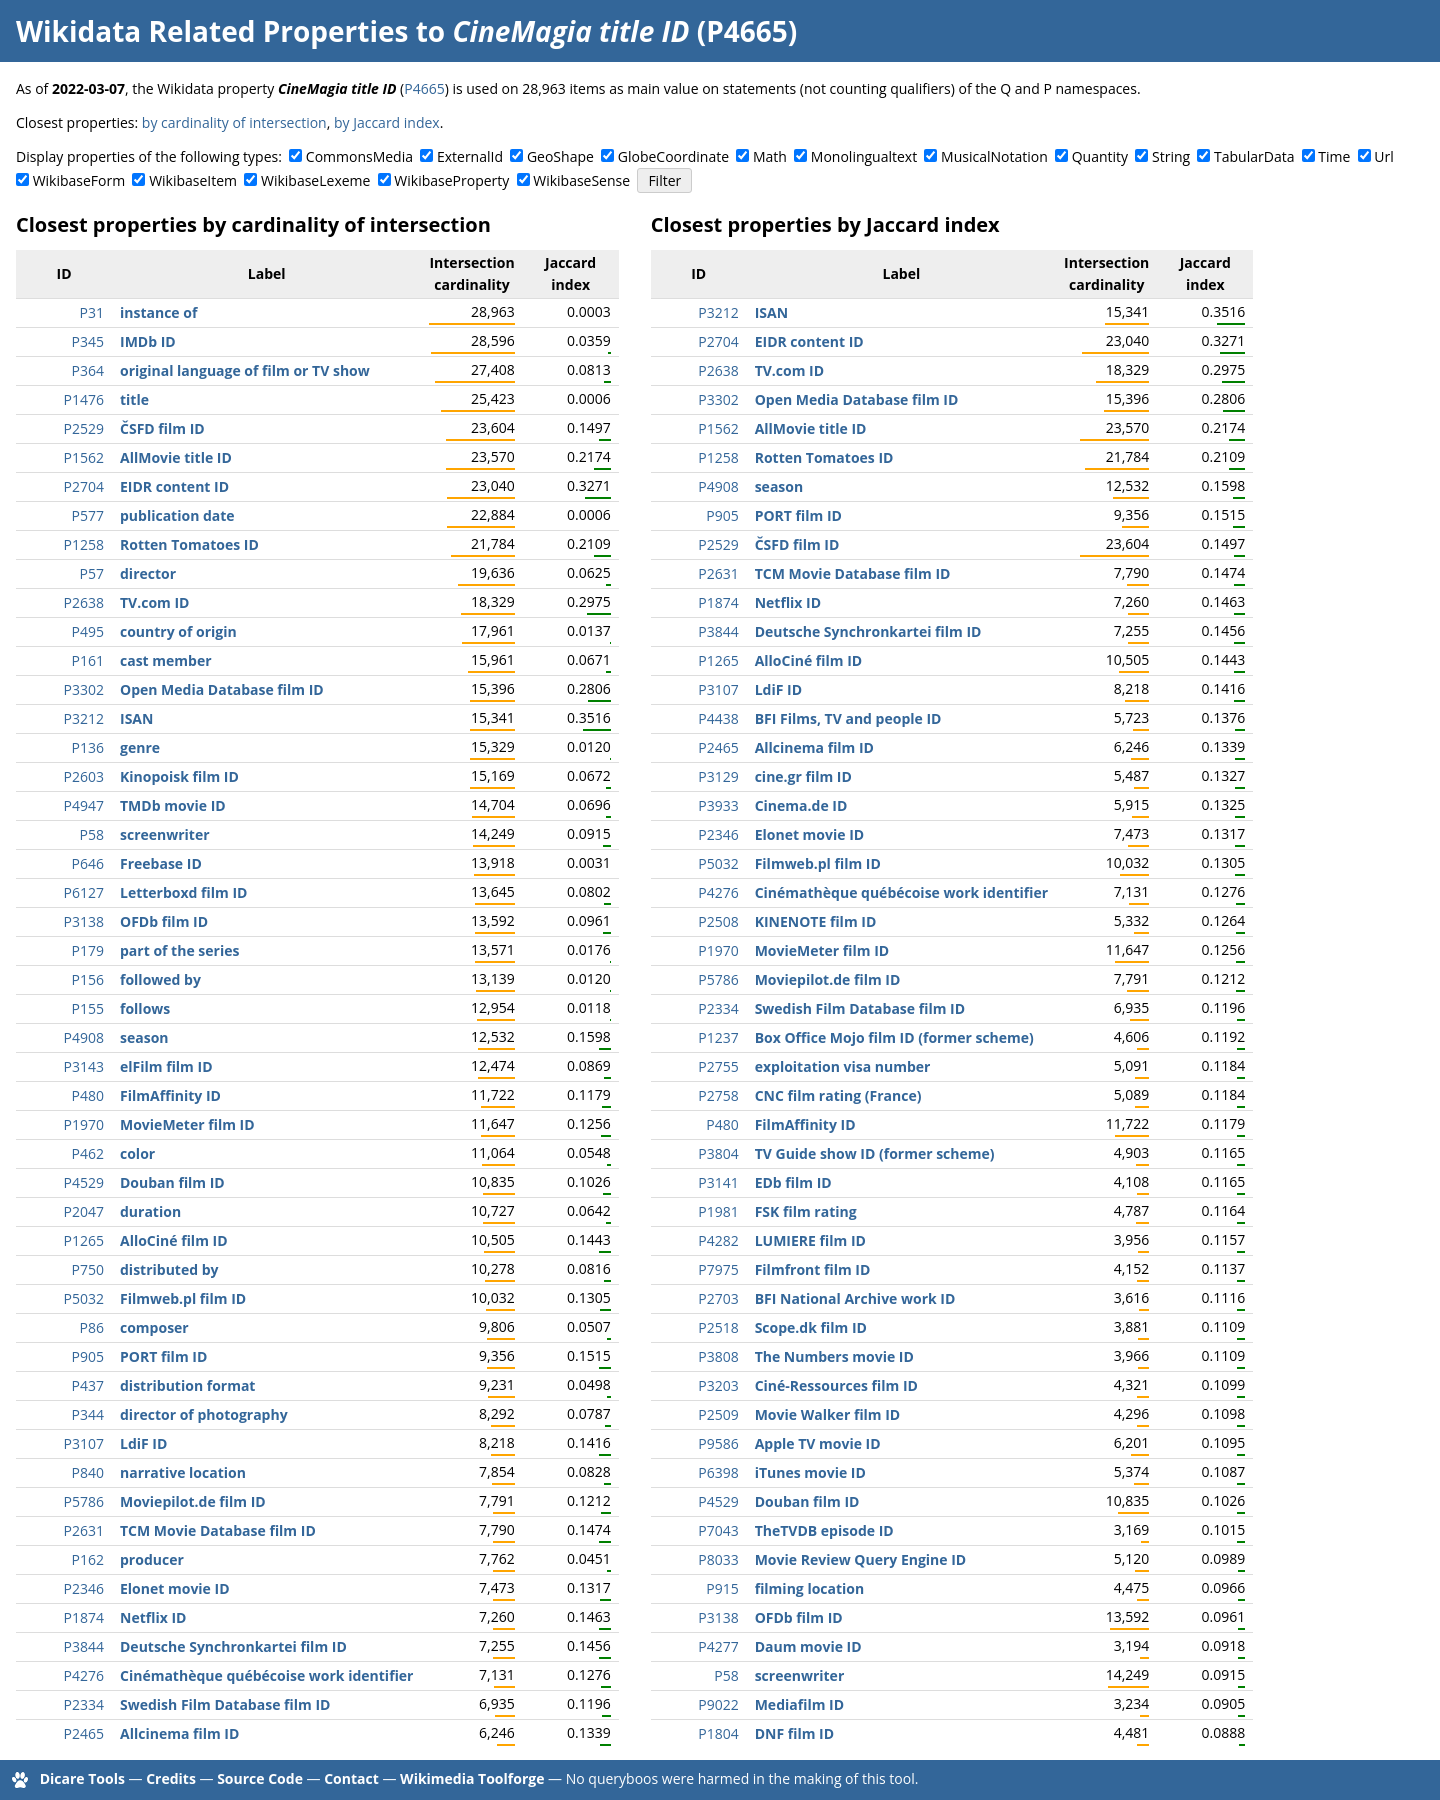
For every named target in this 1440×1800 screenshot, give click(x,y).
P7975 (718, 1269)
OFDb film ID (164, 921)
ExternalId (470, 156)
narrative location (183, 1472)
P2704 (84, 486)
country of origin (178, 631)
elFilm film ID (166, 1066)
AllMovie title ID (176, 457)
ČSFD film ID (162, 428)
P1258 (84, 544)
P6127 (84, 892)
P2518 (718, 1327)
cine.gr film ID (803, 776)
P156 (88, 979)
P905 (88, 1356)
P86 (92, 1327)
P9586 (718, 1443)
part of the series (179, 950)
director (148, 573)
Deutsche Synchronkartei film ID (233, 1646)
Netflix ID (153, 1617)
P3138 (84, 921)
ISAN (136, 718)
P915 (722, 1588)
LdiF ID (143, 1443)
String (1171, 156)
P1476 (84, 399)
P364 (88, 370)
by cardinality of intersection (234, 122)
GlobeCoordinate (673, 156)
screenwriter (165, 834)
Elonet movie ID (175, 1588)
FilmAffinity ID (170, 1095)
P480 (88, 1095)
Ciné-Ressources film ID (836, 1385)
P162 (88, 1559)
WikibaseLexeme (315, 180)
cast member (166, 660)
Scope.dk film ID (811, 1327)
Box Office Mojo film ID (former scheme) (894, 1037)
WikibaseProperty (451, 180)
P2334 (84, 1704)
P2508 (718, 921)
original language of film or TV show (245, 370)
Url (1383, 156)
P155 (88, 1008)
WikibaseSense (581, 180)
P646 (88, 863)
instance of (158, 312)
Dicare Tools (82, 1778)
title (134, 399)
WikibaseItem (193, 180)
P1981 (718, 1211)
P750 (88, 1269)
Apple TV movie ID (818, 1443)
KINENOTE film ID (816, 921)
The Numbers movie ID (834, 1356)
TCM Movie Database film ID (218, 1530)
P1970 (84, 1124)
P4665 (424, 88)
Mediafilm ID (799, 1704)
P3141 (718, 1182)
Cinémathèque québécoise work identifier (266, 1675)
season (144, 1037)
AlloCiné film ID (174, 1240)
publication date (177, 515)
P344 (88, 1414)
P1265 (84, 1240)
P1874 (84, 1617)
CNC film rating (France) (838, 1095)
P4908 (84, 1037)
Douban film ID (172, 1182)
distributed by (169, 1269)
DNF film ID (794, 1733)
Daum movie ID (808, 1646)
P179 (88, 950)
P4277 (718, 1646)
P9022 (718, 1704)
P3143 (84, 1066)
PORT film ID (163, 1356)
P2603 (84, 776)
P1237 (718, 1037)
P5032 (84, 1298)
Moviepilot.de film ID (193, 1501)
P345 (88, 341)
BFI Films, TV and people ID (848, 718)
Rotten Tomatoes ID (189, 544)
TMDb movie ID (173, 805)
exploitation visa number (843, 1066)
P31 (92, 312)
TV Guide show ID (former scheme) (875, 1153)
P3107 (84, 1443)
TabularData (1254, 156)
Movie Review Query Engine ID (861, 1559)
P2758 (718, 1095)
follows (145, 1008)
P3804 (718, 1153)
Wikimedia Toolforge (472, 1778)
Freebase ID (161, 863)
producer (152, 1559)
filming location (810, 1588)
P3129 (718, 776)
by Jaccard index (387, 122)
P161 (88, 660)
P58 (92, 834)
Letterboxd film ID (183, 892)
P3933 (718, 805)
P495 (88, 631)
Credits (171, 1778)
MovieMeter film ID (187, 1124)
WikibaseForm (79, 180)
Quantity (1100, 156)
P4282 (718, 1240)
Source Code (260, 1778)
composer (154, 1327)
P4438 (718, 718)
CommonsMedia (359, 156)
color (137, 1153)
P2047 (84, 1211)
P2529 (84, 428)
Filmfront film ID (813, 1269)
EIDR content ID (174, 486)
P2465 (84, 1733)
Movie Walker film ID (828, 1414)
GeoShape (560, 156)
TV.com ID (154, 602)
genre (140, 747)
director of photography (204, 1414)
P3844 (84, 1646)
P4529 (84, 1182)
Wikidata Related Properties (212, 31)
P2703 (718, 1298)
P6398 (718, 1472)
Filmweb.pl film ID (183, 1298)
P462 (88, 1153)
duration (150, 1211)
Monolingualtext (864, 156)
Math (770, 156)
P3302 (84, 689)
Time (1334, 156)
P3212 (84, 718)
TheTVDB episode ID (824, 1530)
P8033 (718, 1559)
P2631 (84, 1530)
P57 (92, 573)
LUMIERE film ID (810, 1240)
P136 (88, 747)
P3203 (718, 1385)
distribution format (187, 1385)
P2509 (718, 1414)
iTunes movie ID (810, 1472)
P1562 (84, 457)
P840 (88, 1472)
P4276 (84, 1675)
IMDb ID (148, 341)
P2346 (84, 1588)
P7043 (718, 1530)
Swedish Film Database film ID (225, 1704)
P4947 (84, 805)
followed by (160, 979)
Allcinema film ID (179, 1733)
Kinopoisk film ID (179, 776)
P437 (88, 1385)
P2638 (84, 602)
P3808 (718, 1356)
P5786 (84, 1501)
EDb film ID (793, 1182)
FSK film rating (806, 1211)
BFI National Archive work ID (855, 1298)
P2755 (718, 1066)
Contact (351, 1778)
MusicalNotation (994, 156)
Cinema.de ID (801, 805)
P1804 (718, 1733)
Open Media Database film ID (222, 689)
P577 (88, 515)
